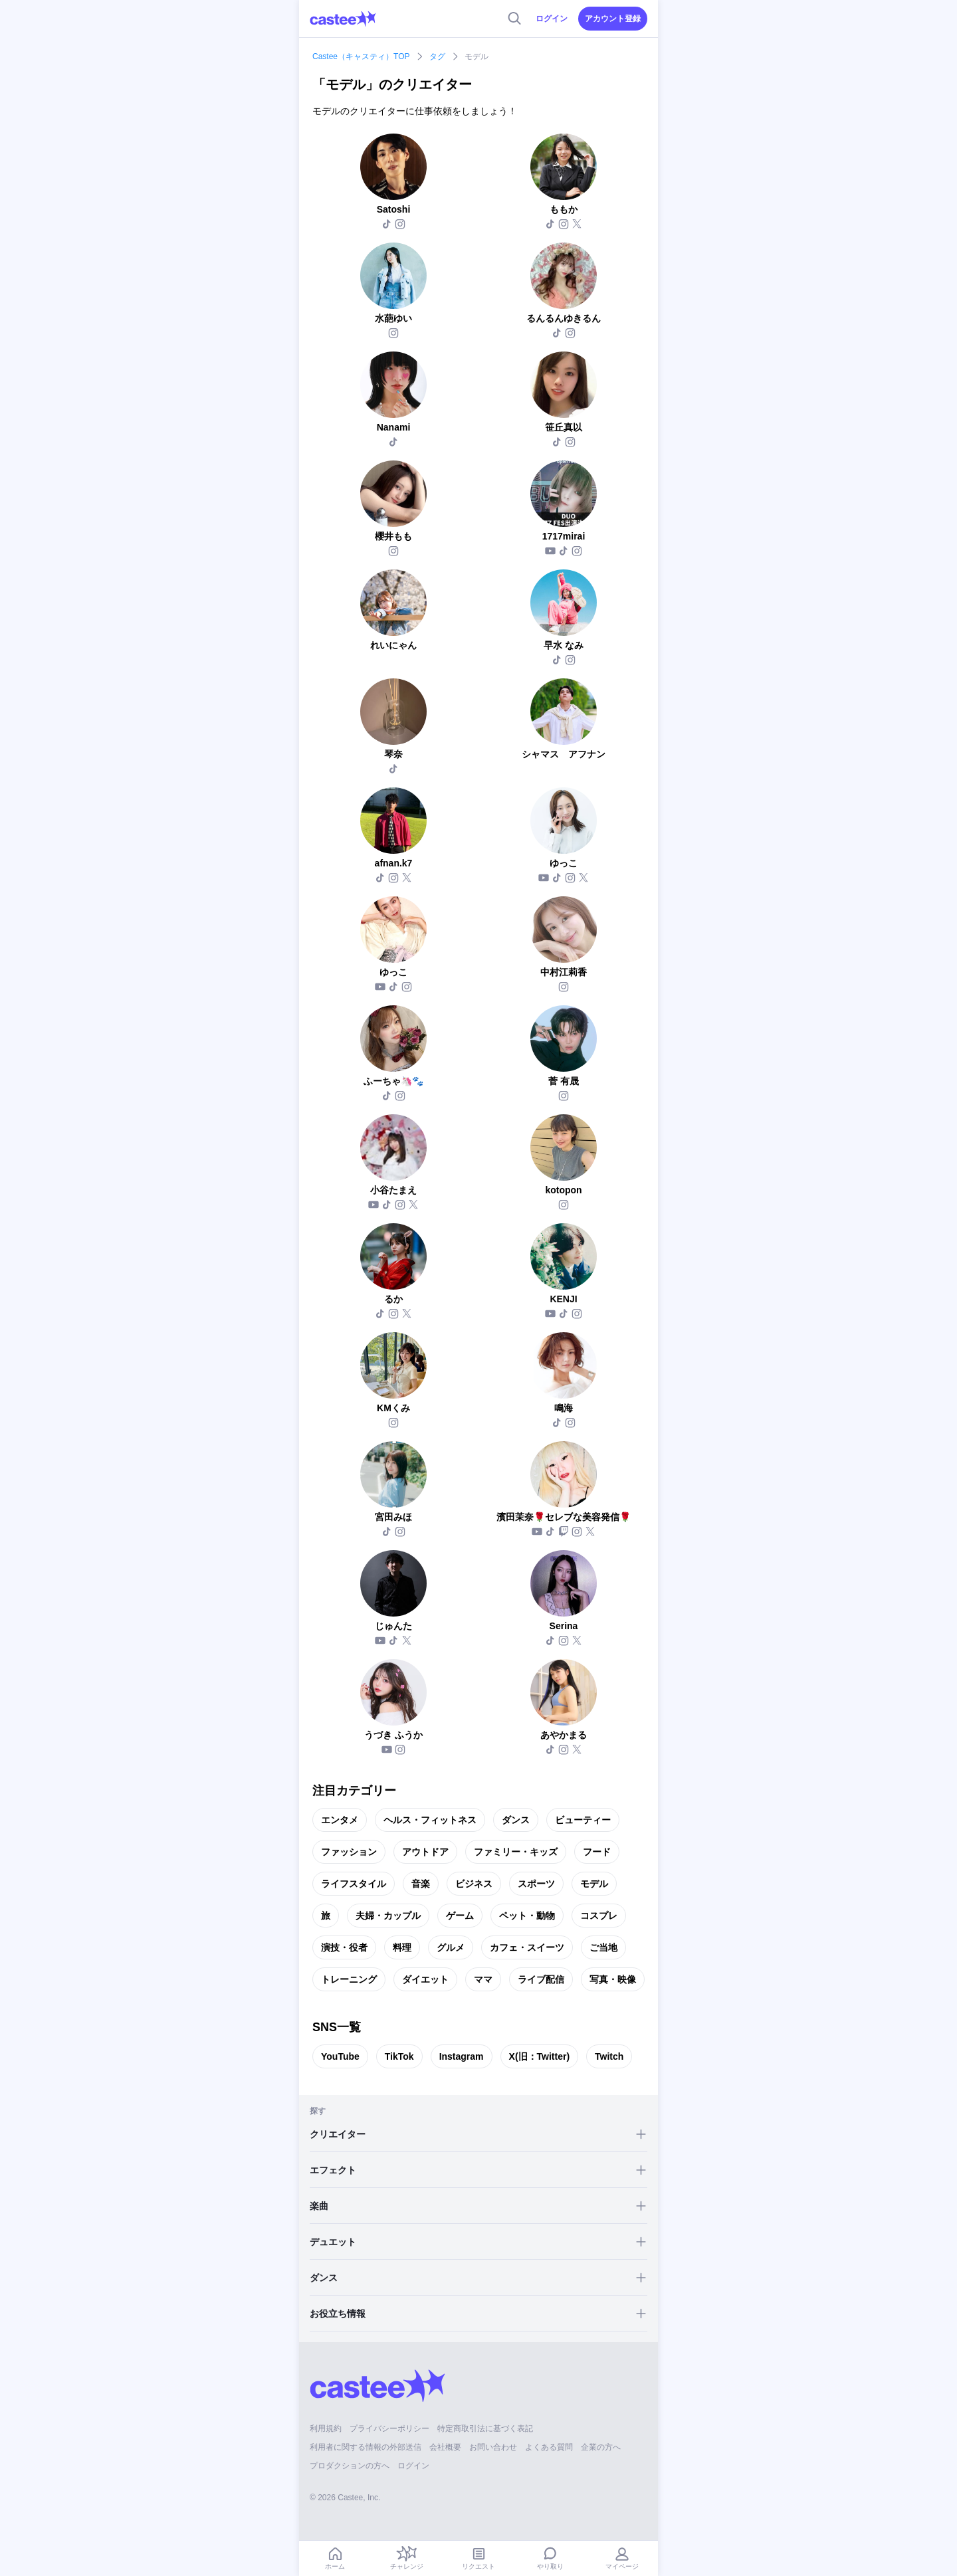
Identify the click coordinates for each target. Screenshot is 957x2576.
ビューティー (583, 1820)
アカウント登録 (613, 18)
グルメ (451, 1947)
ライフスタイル (353, 1883)
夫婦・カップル (388, 1915)
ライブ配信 (541, 1979)
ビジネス (473, 1883)
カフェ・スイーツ (527, 1947)
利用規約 (326, 2428)
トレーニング (349, 1979)
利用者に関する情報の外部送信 (365, 2447)
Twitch (609, 2056)
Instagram (461, 2056)
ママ (483, 1979)
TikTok (399, 2056)
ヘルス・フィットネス (430, 1820)
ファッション (349, 1851)
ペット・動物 (527, 1915)
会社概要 (445, 2447)
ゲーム (460, 1915)
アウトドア (425, 1851)
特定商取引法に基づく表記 (485, 2428)
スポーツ (536, 1883)
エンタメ (339, 1820)
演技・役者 (344, 1947)
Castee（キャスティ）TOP (360, 56)
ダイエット (425, 1979)
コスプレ (598, 1915)
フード (597, 1851)
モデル (594, 1883)
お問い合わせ (493, 2447)
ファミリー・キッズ (516, 1851)
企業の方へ (601, 2447)
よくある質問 (549, 2447)
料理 (402, 1947)
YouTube (340, 2056)
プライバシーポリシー (389, 2428)
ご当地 (603, 1947)
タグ (437, 56)
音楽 (420, 1883)
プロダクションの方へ (349, 2465)
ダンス (516, 1820)
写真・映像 (612, 1979)
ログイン (552, 18)
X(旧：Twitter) (539, 2056)
